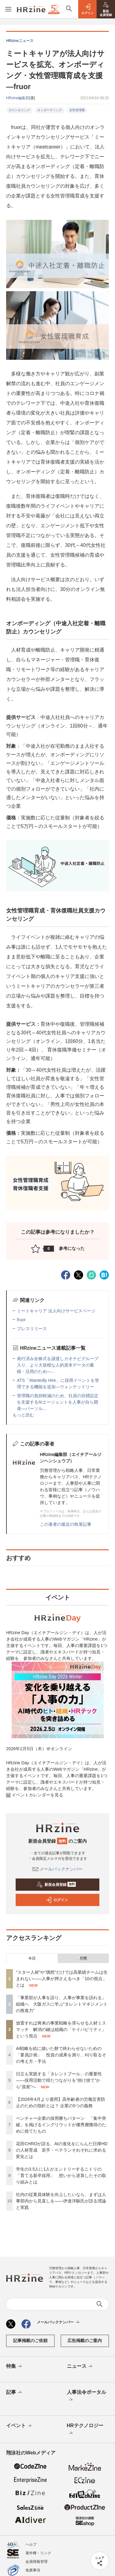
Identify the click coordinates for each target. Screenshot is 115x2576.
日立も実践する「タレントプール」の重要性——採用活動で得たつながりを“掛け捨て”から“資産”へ (59, 2080)
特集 (14, 2367)
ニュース (80, 2367)
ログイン (56, 1900)
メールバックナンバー (58, 1869)
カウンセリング (19, 110)
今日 (32, 1958)
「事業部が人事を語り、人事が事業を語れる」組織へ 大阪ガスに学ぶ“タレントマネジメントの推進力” (62, 2004)
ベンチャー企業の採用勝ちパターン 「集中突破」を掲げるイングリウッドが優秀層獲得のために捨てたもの (61, 2125)
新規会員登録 (56, 1885)
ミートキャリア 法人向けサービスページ (56, 1310)
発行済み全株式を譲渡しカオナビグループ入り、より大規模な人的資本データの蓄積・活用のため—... (57, 1365)
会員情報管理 (36, 2561)
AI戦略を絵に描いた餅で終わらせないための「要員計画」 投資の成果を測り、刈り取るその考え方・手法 (61, 2055)
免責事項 (32, 2570)
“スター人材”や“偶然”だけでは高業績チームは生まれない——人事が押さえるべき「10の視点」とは (62, 1978)
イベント (19, 2426)
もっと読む (23, 1414)
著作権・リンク (38, 2553)
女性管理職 (77, 110)
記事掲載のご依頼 (30, 2340)
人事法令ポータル (86, 2396)
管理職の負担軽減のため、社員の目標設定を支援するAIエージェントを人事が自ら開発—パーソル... (57, 1402)
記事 (14, 2393)
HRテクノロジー (85, 2429)
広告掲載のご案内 (84, 2340)
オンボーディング (49, 110)
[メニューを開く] (8, 9)
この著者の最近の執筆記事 (65, 1524)
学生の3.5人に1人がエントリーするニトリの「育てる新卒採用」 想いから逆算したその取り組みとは (61, 2175)
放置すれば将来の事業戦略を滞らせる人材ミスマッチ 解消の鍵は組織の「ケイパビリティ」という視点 (61, 2029)
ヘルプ (30, 2544)
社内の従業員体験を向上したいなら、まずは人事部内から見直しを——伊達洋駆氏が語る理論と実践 (61, 2201)
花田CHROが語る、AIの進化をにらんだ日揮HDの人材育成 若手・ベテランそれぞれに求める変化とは (62, 2150)
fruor (21, 1319)
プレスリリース (32, 1328)
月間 (83, 1958)
